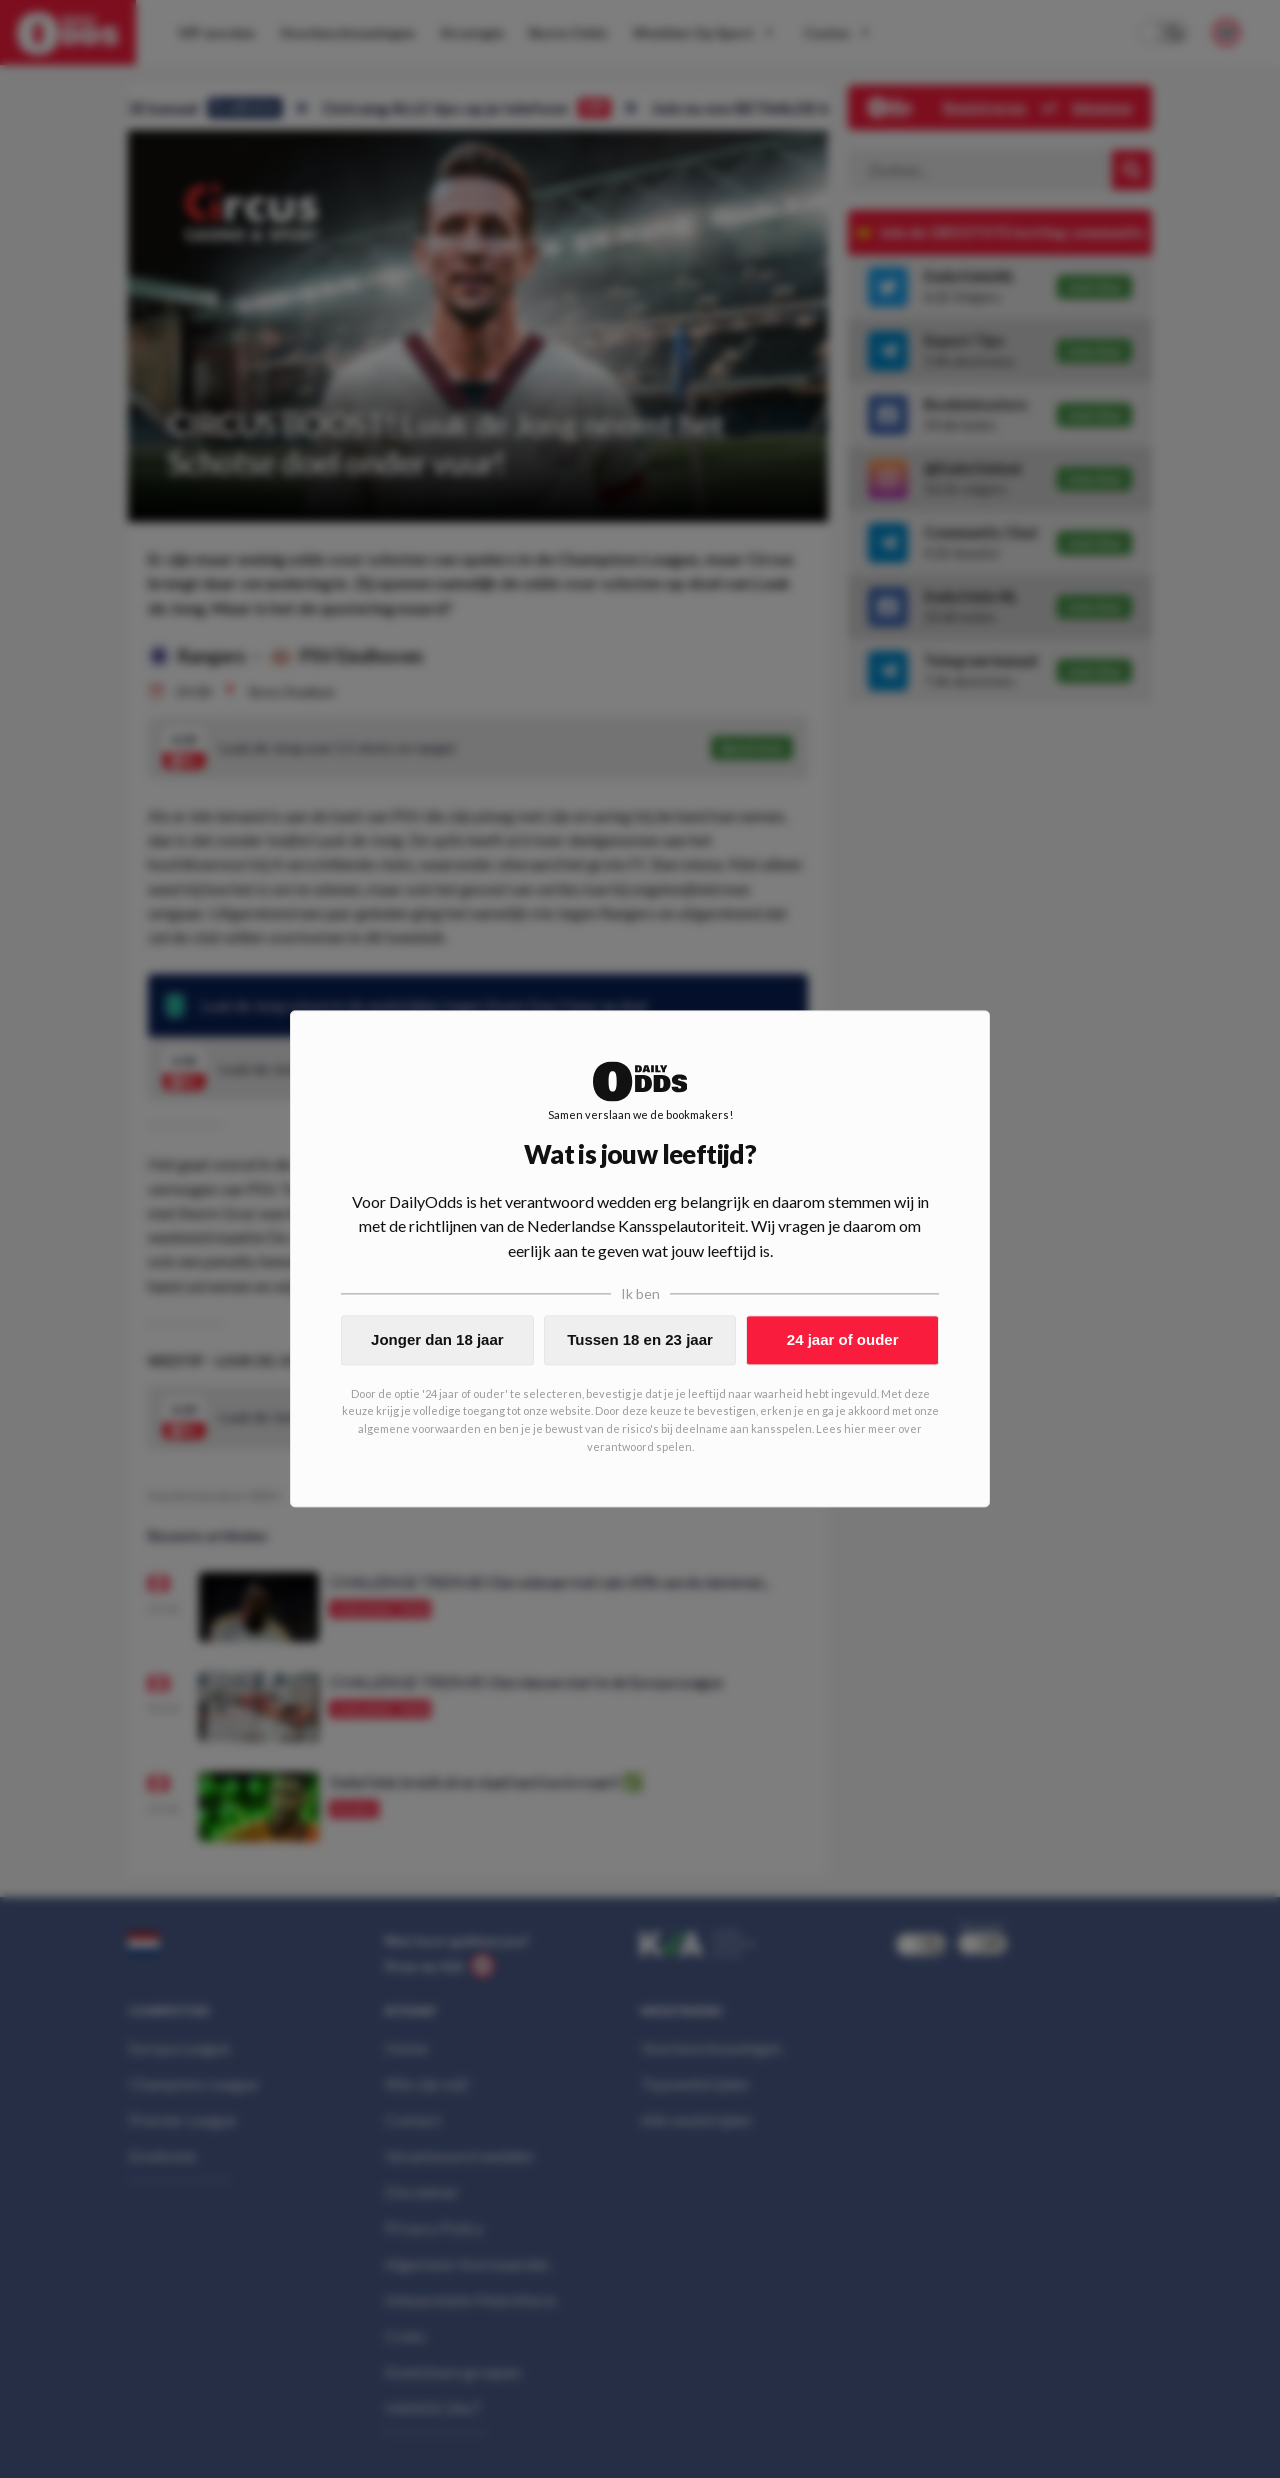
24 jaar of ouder (843, 1339)
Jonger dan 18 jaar (437, 1339)
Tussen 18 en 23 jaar (640, 1339)
